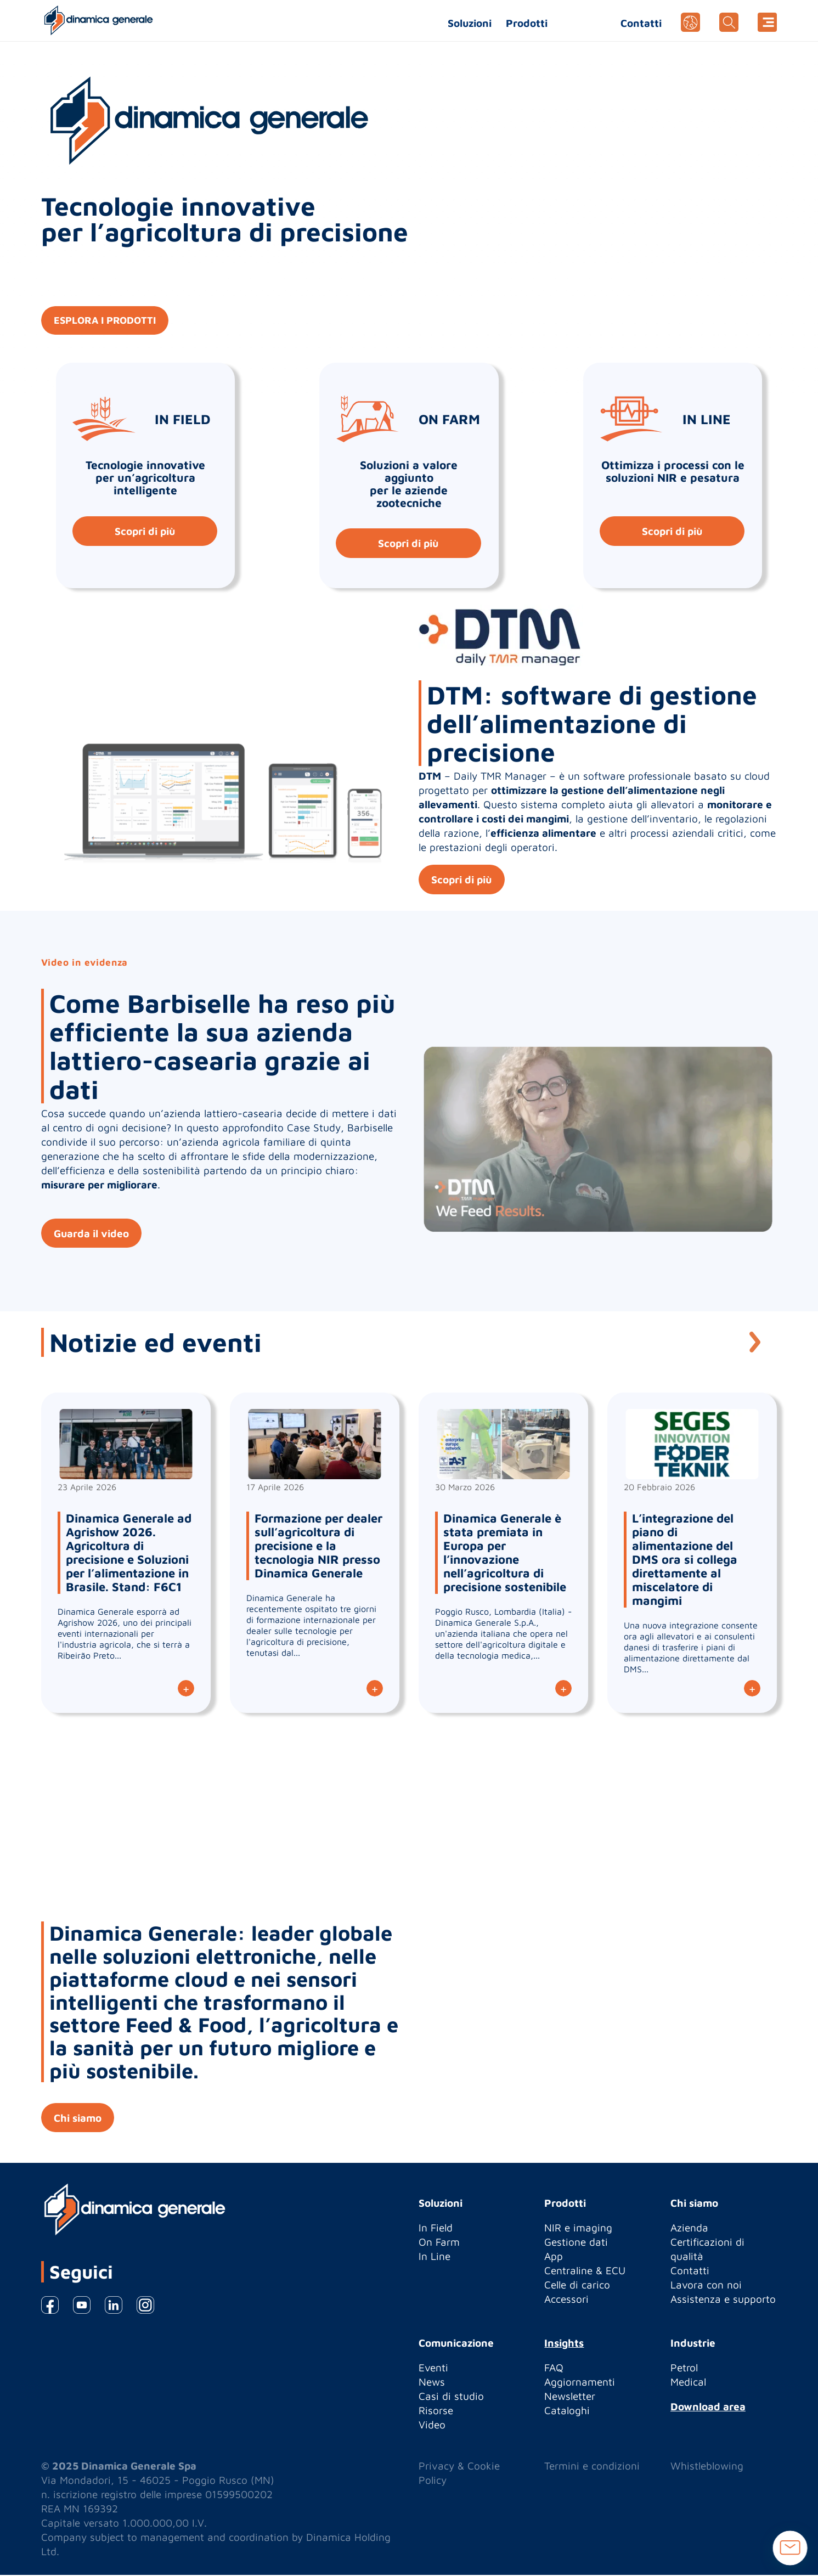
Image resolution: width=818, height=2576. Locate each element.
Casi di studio (451, 2397)
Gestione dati (576, 2243)
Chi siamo (79, 2118)
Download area (708, 2408)
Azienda (689, 2229)
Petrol (684, 2369)
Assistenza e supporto (723, 2300)
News (432, 2383)
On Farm (439, 2243)
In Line (434, 2257)
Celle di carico (577, 2286)
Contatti (641, 23)
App (553, 2257)
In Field (436, 2229)
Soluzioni (470, 23)
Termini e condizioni (592, 2467)
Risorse (436, 2411)
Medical (688, 2383)
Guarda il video (92, 1234)
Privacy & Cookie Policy (459, 2474)
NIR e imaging (578, 2229)
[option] (409, 1112)
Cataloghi (567, 2411)
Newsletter (569, 2397)
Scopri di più (144, 531)
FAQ (553, 2369)
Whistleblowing (706, 2467)
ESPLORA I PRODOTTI (109, 321)
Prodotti (527, 23)
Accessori (566, 2300)
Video (432, 2426)
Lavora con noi (706, 2286)
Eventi (433, 2369)
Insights (564, 2344)
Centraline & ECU (584, 2271)
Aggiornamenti (579, 2383)
